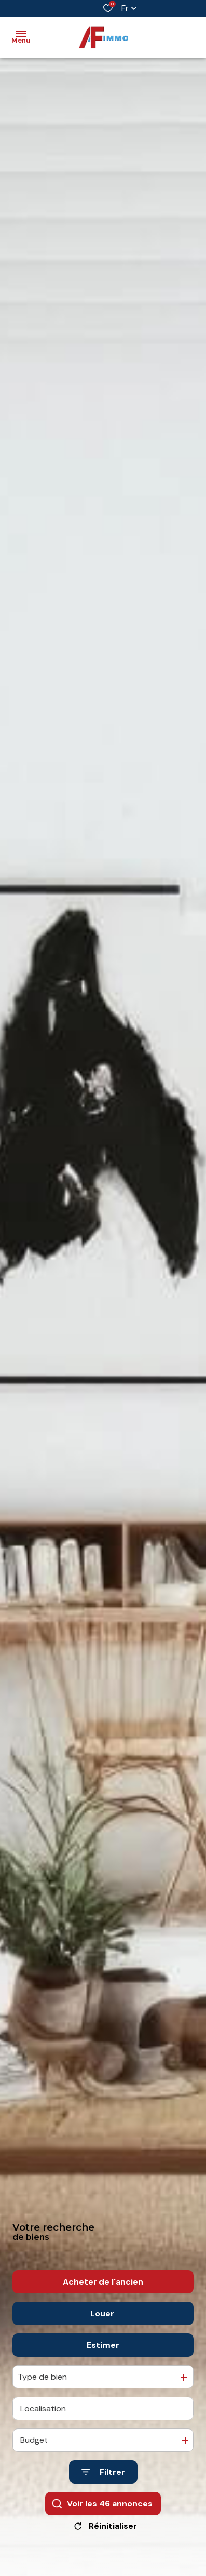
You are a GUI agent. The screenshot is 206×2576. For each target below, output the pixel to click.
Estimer (103, 2353)
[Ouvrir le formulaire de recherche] (103, 2481)
